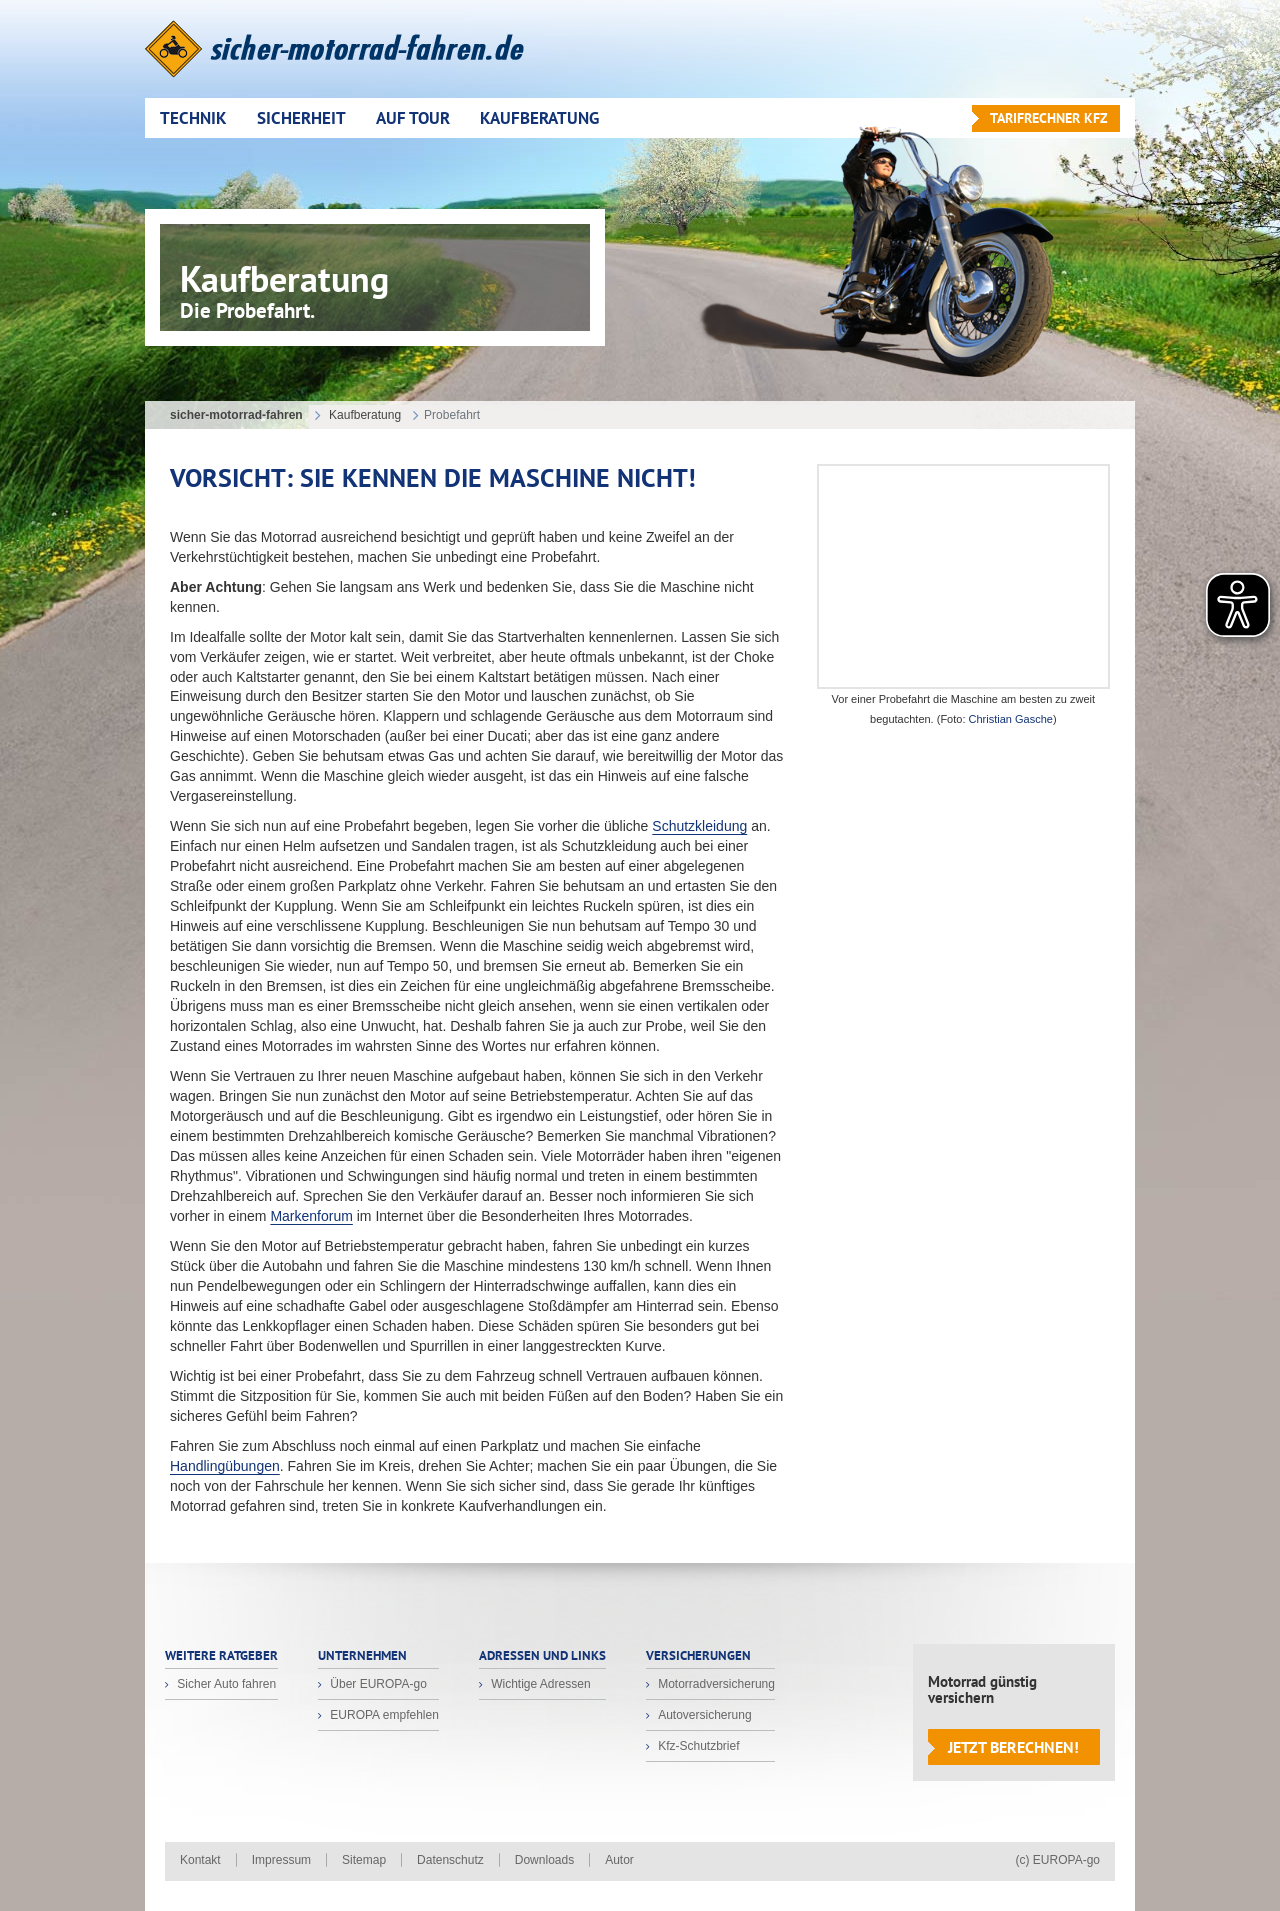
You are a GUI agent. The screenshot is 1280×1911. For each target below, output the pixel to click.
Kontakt (200, 1860)
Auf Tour (413, 118)
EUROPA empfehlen (383, 1715)
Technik (193, 118)
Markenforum (311, 1216)
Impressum (281, 1860)
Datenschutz (450, 1860)
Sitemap (364, 1860)
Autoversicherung (703, 1715)
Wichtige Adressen (539, 1684)
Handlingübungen (225, 1466)
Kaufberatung (539, 118)
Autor (619, 1860)
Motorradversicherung (715, 1684)
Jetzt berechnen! (1013, 1747)
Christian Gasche (1011, 719)
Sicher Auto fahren (225, 1684)
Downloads (544, 1860)
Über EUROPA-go (377, 1684)
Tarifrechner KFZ (1049, 118)
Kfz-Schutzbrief (697, 1746)
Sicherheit (301, 118)
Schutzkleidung (699, 826)
